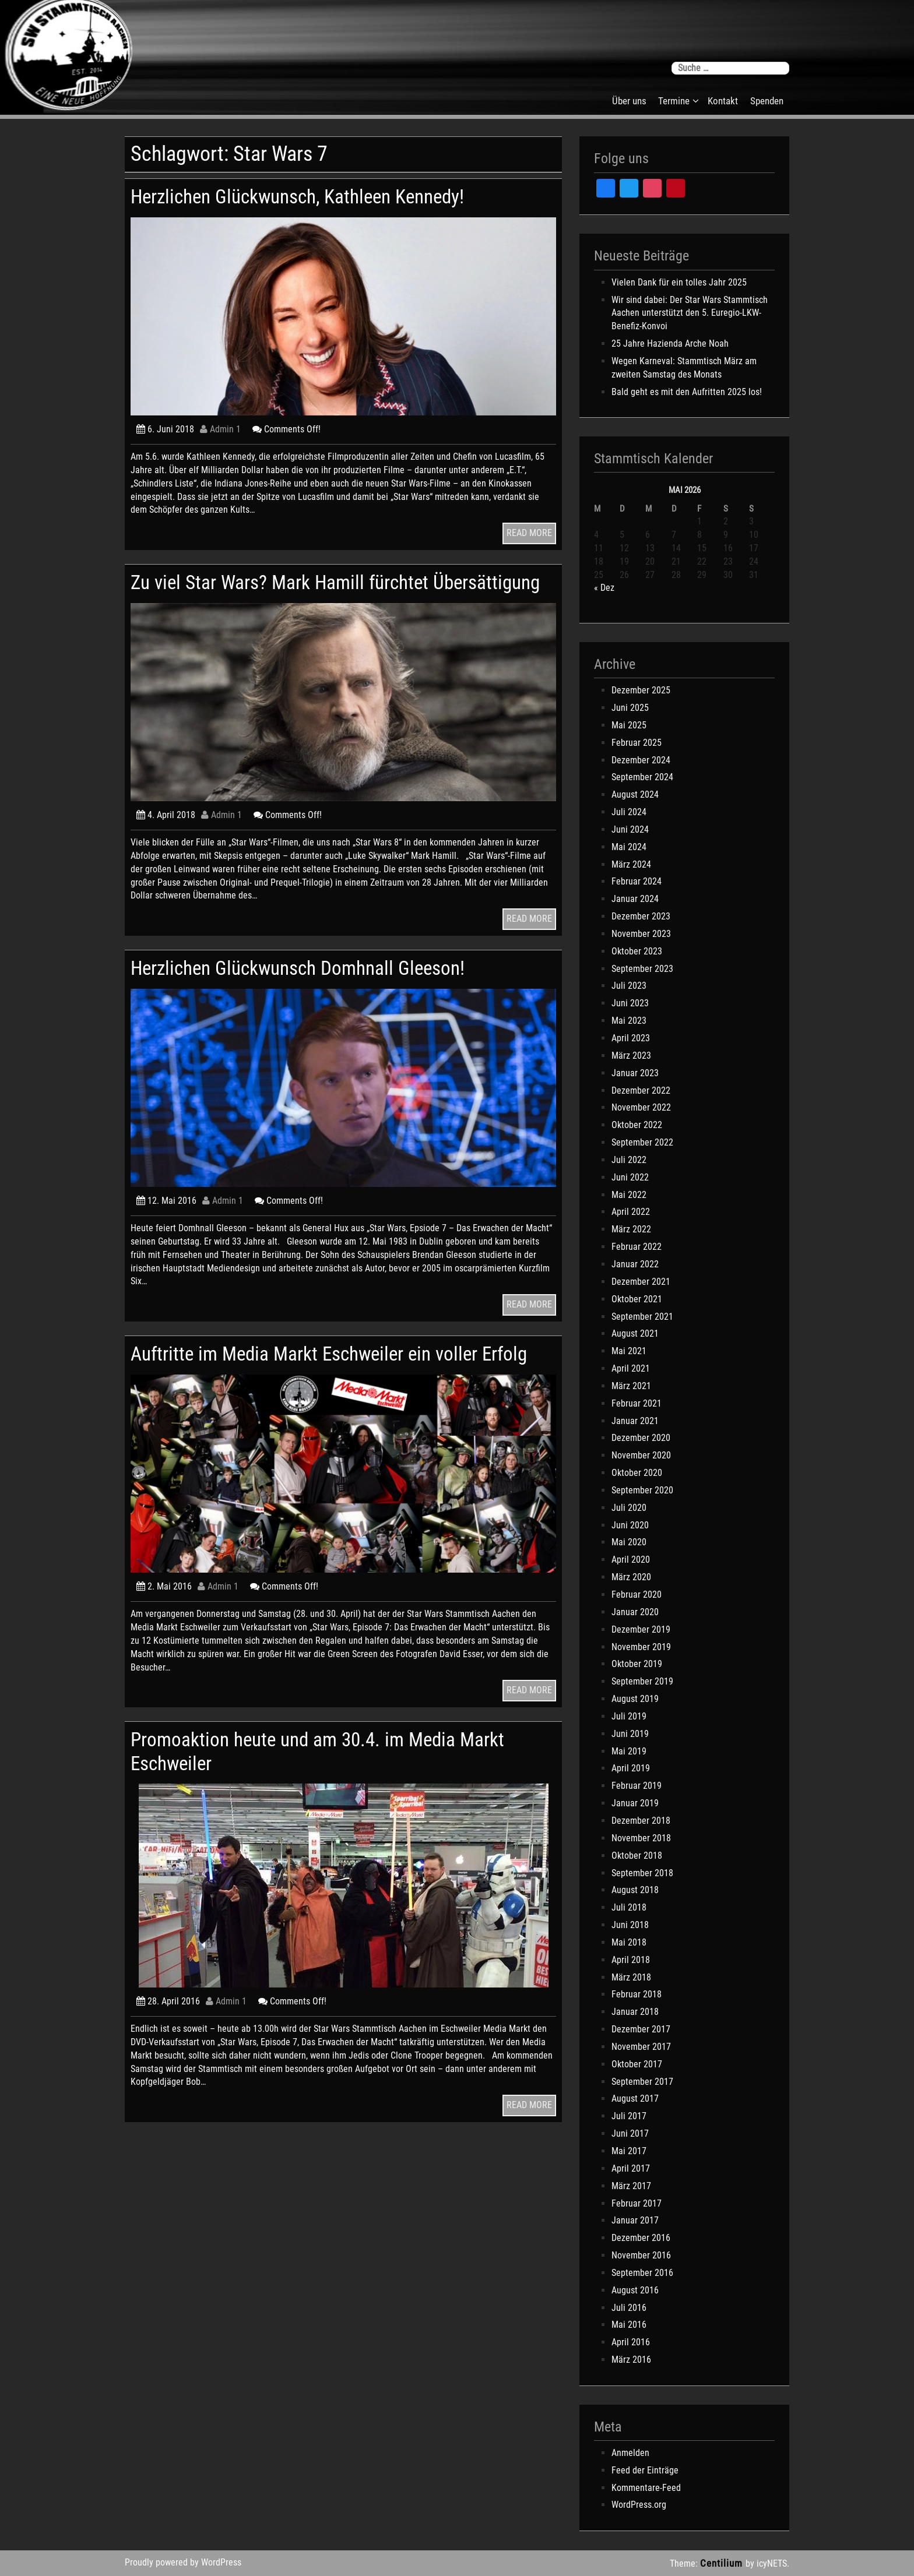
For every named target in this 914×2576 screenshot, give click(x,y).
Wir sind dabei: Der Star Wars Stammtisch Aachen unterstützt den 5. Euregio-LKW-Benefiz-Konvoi (689, 313)
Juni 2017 (630, 2133)
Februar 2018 (636, 1994)
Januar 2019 (635, 1803)
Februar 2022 (636, 1246)
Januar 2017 (635, 2220)
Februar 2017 (636, 2203)
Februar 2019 (636, 1785)
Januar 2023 (635, 1073)
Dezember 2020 (640, 1437)
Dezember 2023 (640, 916)
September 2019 (642, 1681)
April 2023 (630, 1038)
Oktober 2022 (636, 1124)
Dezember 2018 (640, 1820)
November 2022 (641, 1107)
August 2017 (635, 2098)
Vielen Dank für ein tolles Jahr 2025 (679, 282)
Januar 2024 (635, 898)
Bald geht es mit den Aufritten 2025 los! (686, 391)
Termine (674, 101)
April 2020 (630, 1559)
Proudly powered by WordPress (183, 2562)
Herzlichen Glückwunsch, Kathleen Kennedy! (316, 196)
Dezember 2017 (640, 2029)
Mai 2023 (628, 1020)
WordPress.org (638, 2504)
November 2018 (641, 1838)
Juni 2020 (630, 1525)
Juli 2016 (628, 2307)
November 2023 (641, 933)
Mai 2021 (628, 1350)
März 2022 (631, 1229)
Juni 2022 (630, 1177)
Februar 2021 (636, 1403)
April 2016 (630, 2342)
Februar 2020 (636, 1594)
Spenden (766, 101)
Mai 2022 (628, 1194)
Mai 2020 (628, 1542)
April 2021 (630, 1368)
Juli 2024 (628, 811)
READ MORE (529, 532)
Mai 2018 (628, 1942)
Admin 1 (220, 429)
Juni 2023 (630, 1003)
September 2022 (642, 1142)
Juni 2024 (630, 829)
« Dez (604, 587)
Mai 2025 (628, 725)
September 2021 (642, 1316)
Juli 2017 (628, 2116)
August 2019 (635, 1698)
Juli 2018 (628, 1907)
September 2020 (642, 1490)
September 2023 (642, 968)
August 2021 (635, 1333)
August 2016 (635, 2290)
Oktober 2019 (636, 1663)
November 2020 (641, 1455)
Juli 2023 (628, 985)
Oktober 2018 (636, 1855)
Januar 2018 (635, 2011)
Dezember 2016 (640, 2237)
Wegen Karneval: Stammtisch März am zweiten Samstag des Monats (684, 367)
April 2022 (630, 1211)
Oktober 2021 (636, 1299)
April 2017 (630, 2168)
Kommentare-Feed (646, 2487)
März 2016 (631, 2359)
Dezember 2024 (640, 760)
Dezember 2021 (640, 1281)
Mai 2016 (628, 2324)
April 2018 (630, 1959)
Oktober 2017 (636, 2064)
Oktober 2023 (636, 951)
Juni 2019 (630, 1733)
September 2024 (642, 777)
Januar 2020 (635, 1612)
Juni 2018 (630, 1924)
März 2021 (631, 1385)
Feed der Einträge (645, 2470)
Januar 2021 (635, 1420)
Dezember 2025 (640, 690)
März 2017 (631, 2185)
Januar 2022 (635, 1264)
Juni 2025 (630, 707)
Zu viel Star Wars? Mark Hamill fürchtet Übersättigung (295, 593)
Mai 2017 (628, 2150)
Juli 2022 (628, 1159)
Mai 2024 (628, 846)
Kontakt (723, 101)
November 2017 (641, 2046)
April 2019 (630, 1768)
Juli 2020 (628, 1507)
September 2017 (642, 2081)
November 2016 (641, 2255)
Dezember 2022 (640, 1090)
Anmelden (630, 2452)
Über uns (629, 101)
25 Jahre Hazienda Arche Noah (670, 343)
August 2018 (635, 1889)
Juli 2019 (628, 1716)
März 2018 (631, 1977)
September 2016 (642, 2272)
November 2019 (641, 1646)
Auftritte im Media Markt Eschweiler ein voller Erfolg (321, 1389)
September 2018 (642, 1873)
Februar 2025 (636, 742)
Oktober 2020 (636, 1472)
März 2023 (631, 1055)
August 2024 (635, 794)
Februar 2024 (636, 881)
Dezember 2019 (640, 1629)
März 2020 (631, 1577)
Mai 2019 (628, 1751)
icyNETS (772, 2563)
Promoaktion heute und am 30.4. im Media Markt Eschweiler (337, 1798)
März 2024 (631, 864)
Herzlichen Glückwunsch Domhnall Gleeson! (316, 991)
